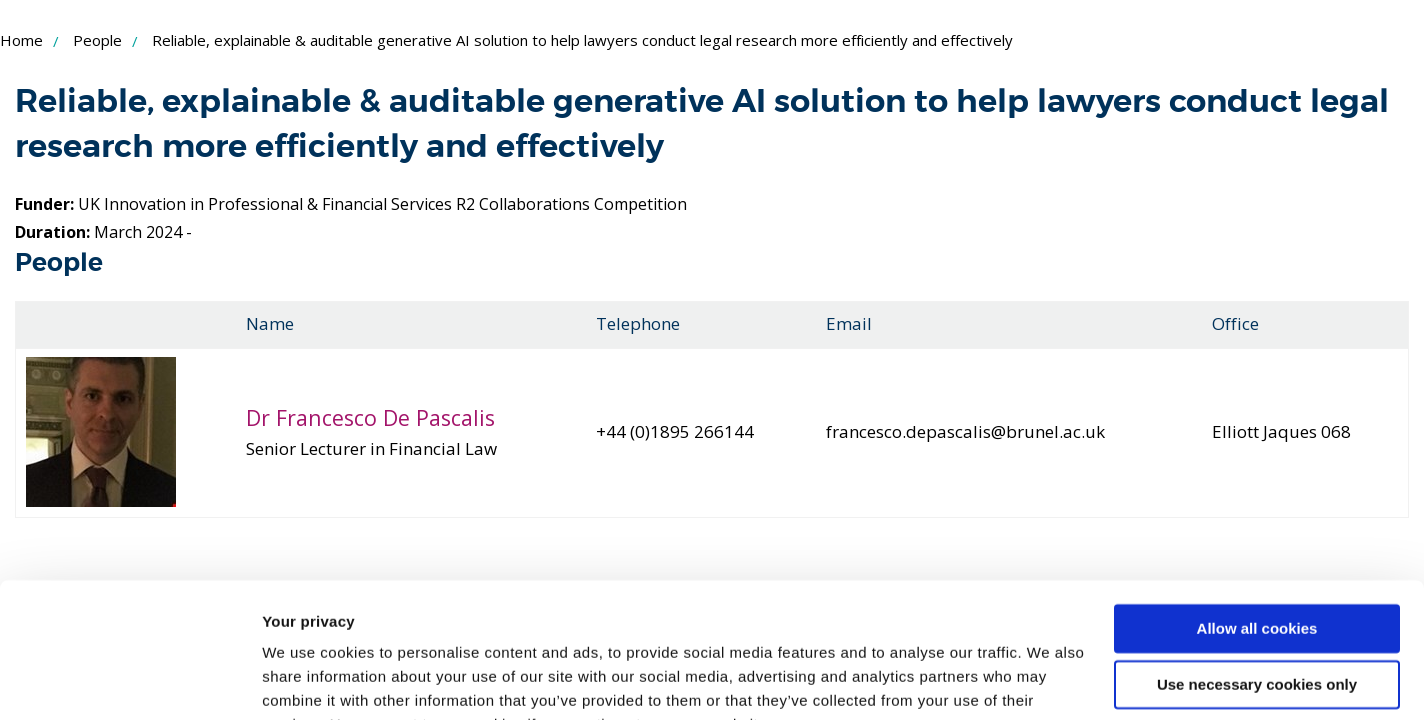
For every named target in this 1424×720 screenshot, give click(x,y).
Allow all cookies (1257, 529)
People (97, 40)
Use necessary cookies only (1257, 585)
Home (21, 40)
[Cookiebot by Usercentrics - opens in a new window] (129, 681)
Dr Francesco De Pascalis (370, 417)
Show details (308, 680)
